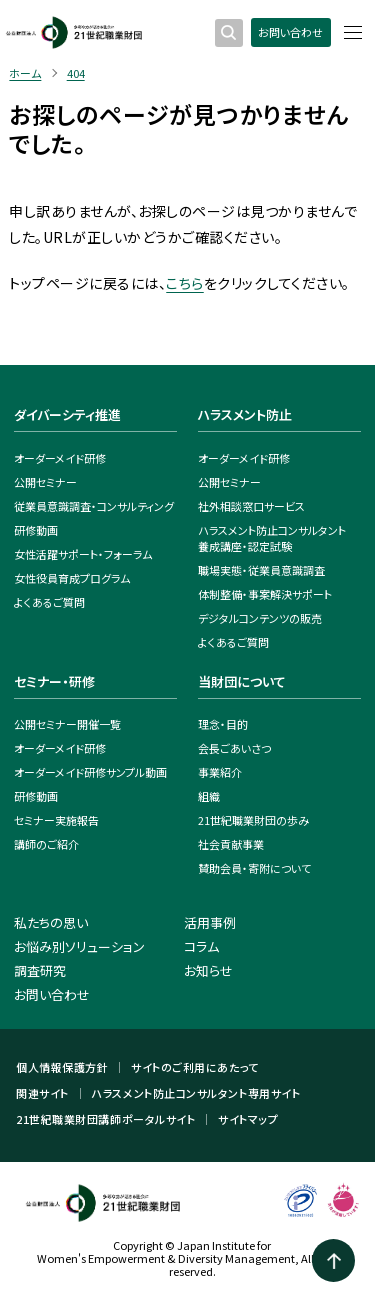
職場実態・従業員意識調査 (261, 570)
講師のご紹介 (46, 844)
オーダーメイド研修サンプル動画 (90, 772)
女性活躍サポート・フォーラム (83, 554)
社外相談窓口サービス (251, 506)
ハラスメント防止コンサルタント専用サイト (195, 1093)
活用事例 (210, 922)
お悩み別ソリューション (79, 946)
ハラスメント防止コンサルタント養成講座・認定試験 (272, 538)
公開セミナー (45, 482)
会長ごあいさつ (234, 748)
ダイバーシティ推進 (67, 414)
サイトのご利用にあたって (195, 1067)
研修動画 (36, 530)
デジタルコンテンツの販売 (260, 618)
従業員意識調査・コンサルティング (94, 506)
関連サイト (42, 1093)
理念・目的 (223, 724)
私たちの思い (51, 922)
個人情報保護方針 (62, 1067)
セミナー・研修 (54, 681)
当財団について (242, 681)
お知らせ (208, 970)
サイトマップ (248, 1119)
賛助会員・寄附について (254, 868)
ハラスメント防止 (245, 414)
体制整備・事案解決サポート (265, 594)
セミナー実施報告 (56, 820)
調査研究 (40, 970)
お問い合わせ (290, 32)
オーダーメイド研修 (60, 458)
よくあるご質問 (49, 602)
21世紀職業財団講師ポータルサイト (105, 1119)
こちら (184, 283)
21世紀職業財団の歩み (253, 820)
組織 (209, 796)
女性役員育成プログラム (72, 578)
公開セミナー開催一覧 (67, 724)
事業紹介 (220, 772)
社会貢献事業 (231, 844)
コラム (201, 946)
